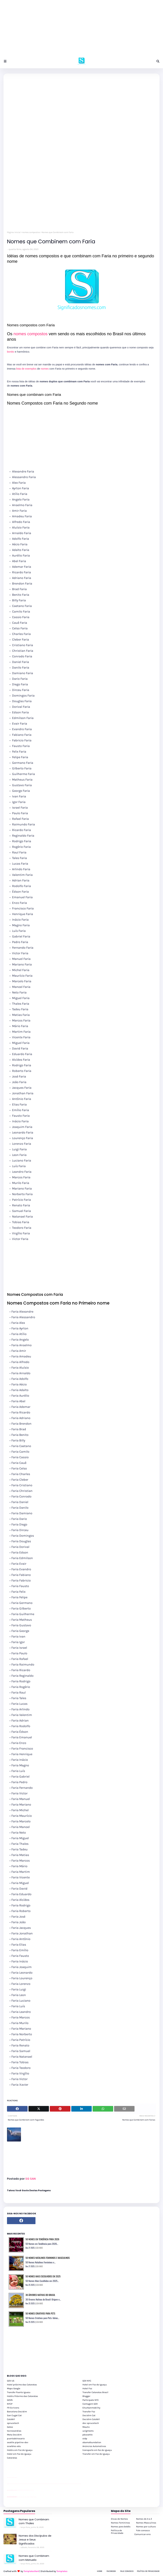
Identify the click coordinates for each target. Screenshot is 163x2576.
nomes (45, 368)
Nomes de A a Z (144, 2519)
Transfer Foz (88, 2411)
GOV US (10, 2380)
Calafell (11, 2419)
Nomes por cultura (146, 2526)
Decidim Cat (88, 2415)
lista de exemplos (26, 368)
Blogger (86, 2396)
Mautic (86, 2427)
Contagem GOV (90, 2404)
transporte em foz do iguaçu (97, 2450)
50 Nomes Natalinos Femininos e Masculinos (48, 2257)
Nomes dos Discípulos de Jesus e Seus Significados (35, 2539)
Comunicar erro (142, 2534)
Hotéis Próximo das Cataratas (22, 2396)
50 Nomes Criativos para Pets (40, 2313)
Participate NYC (90, 2400)
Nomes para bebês (121, 2526)
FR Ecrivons (13, 2407)
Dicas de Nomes (119, 2519)
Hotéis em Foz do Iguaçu (19, 2450)
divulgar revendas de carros (11, 2477)
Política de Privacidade (117, 2531)
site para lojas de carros (8, 2477)
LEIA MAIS (39, 2247)
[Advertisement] (81, 29)
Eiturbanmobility (91, 2407)
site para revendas (16, 2477)
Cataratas (12, 2457)
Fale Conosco (126, 2571)
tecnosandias (14, 2430)
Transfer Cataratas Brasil (95, 2392)
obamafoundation (91, 2442)
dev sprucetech (90, 2423)
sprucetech (13, 2423)
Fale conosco (143, 2530)
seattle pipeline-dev (17, 2442)
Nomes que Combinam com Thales (34, 2521)
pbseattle (87, 2434)
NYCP (9, 2404)
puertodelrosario (16, 2438)
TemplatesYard (31, 2571)
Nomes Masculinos (146, 2522)
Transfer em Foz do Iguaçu (96, 2454)
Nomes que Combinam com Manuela (34, 2558)
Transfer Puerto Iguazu (18, 2392)
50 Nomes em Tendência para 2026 (42, 2239)
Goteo (10, 2427)
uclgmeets (88, 2430)
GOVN (10, 2400)
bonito (10, 351)
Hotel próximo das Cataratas (22, 2384)
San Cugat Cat (14, 2415)
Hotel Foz (87, 2388)
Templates (61, 2571)
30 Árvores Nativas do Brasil (40, 2295)
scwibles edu (14, 2446)
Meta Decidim (14, 2434)
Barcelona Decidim (17, 2411)
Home (99, 2571)
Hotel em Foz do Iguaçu (94, 2384)
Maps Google (13, 2388)
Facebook (111, 2571)
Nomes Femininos (120, 2522)
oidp (84, 2438)
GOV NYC (86, 2380)
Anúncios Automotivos (94, 2446)
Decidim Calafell (91, 2419)
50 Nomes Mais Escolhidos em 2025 (43, 2276)
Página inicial (13, 232)
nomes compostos (31, 232)
